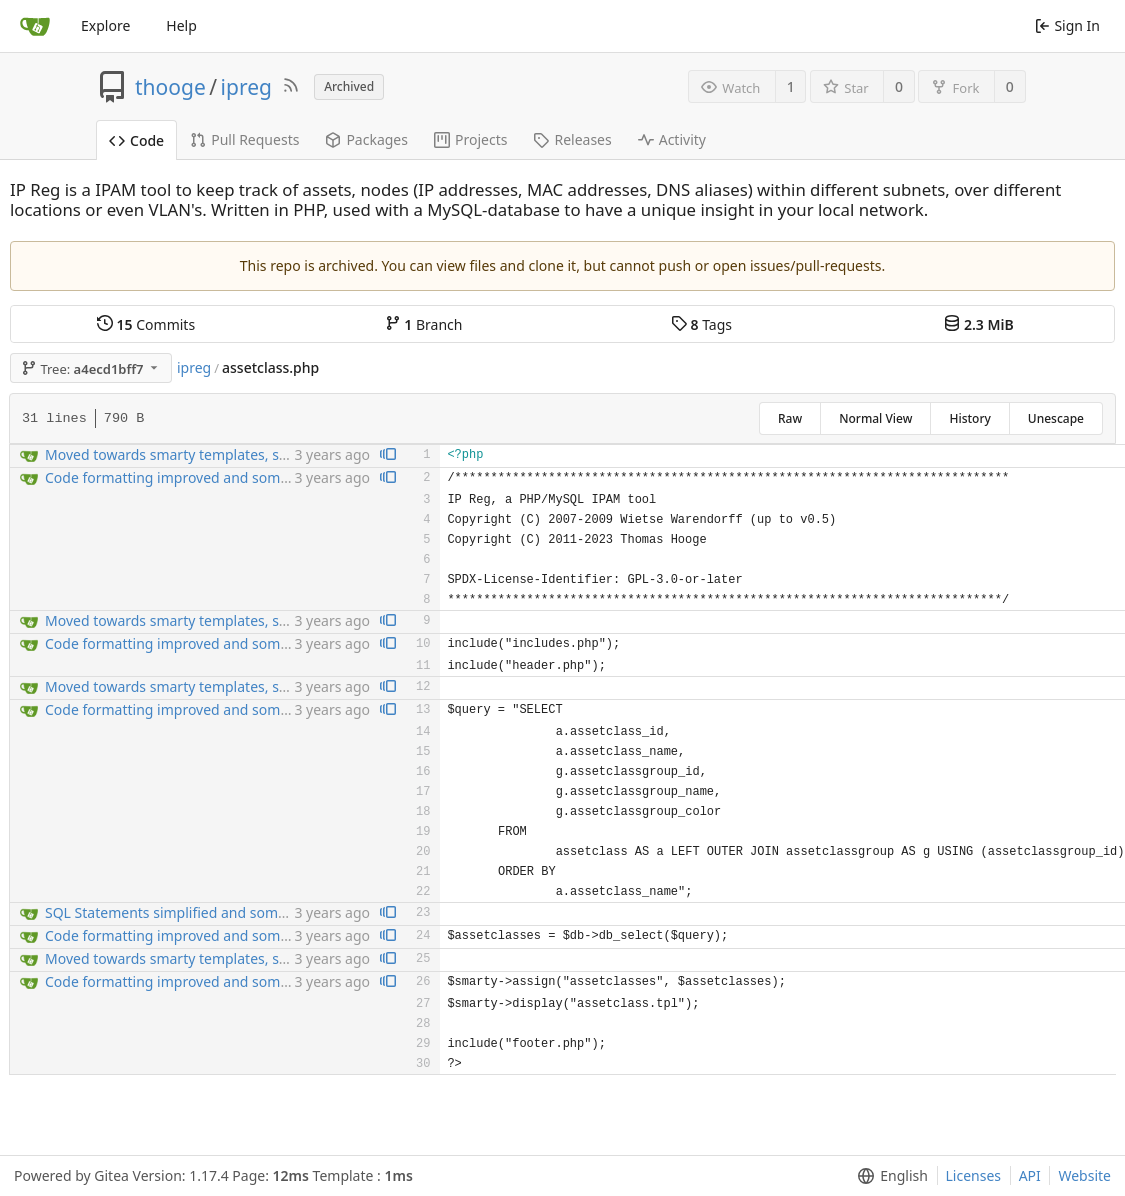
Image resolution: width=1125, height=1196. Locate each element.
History (969, 418)
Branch (424, 324)
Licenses (974, 1175)
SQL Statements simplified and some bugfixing (198, 912)
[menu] (888, 1176)
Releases (572, 139)
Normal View (875, 418)
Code (136, 140)
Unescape (1056, 418)
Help (181, 25)
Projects (470, 139)
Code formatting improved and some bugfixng (198, 477)
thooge (170, 87)
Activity (672, 139)
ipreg (246, 87)
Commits (146, 324)
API (1030, 1175)
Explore (105, 25)
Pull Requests (244, 139)
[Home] (35, 26)
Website (1084, 1175)
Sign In (1067, 25)
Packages (366, 139)
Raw (790, 418)
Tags (701, 324)
